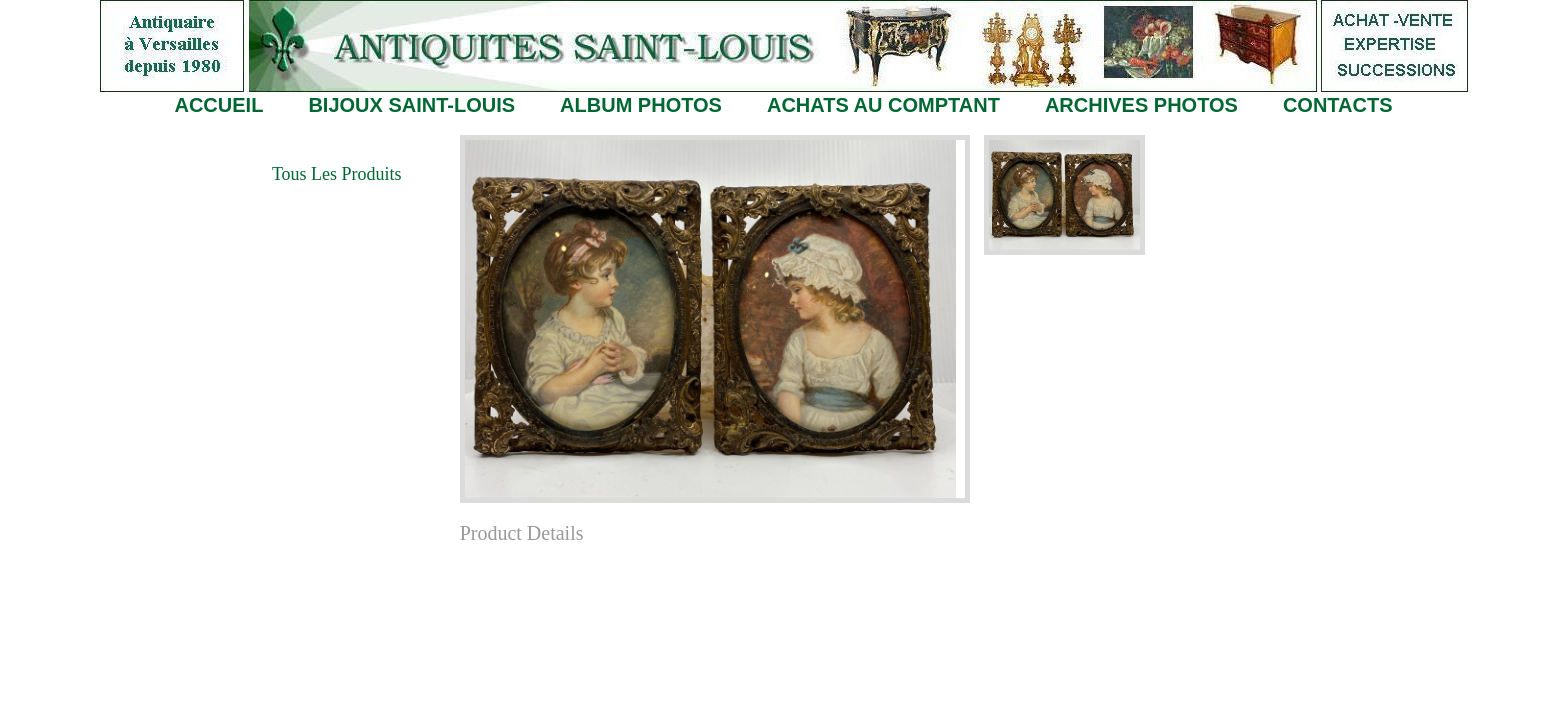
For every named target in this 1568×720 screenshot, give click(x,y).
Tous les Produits (337, 174)
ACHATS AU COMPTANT (883, 105)
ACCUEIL (218, 105)
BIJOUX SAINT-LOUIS (411, 105)
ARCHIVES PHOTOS (1141, 105)
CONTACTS (1338, 105)
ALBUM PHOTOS (641, 105)
